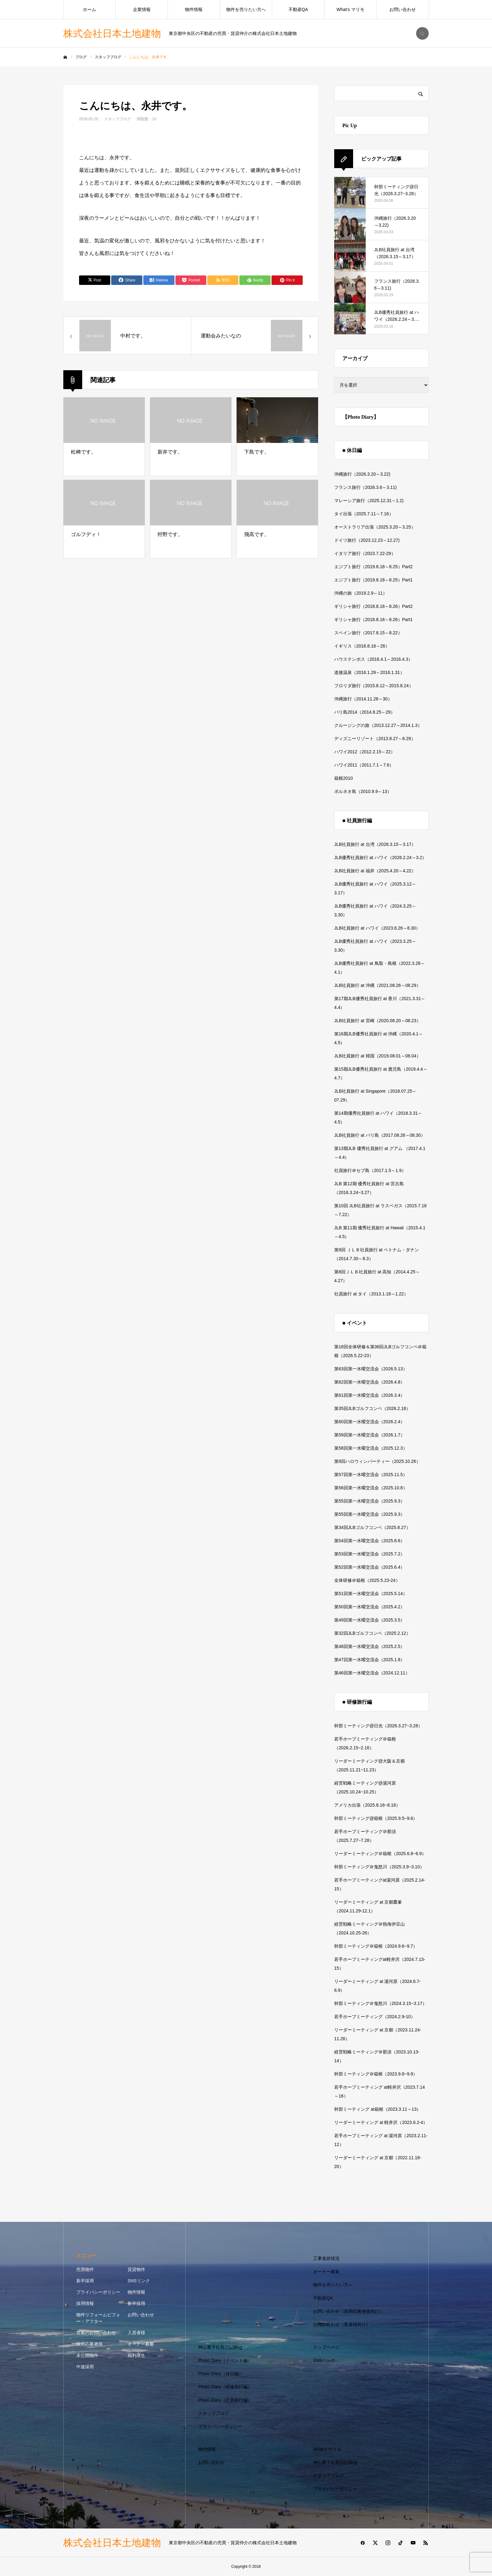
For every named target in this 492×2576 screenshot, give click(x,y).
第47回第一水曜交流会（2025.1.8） (369, 1659)
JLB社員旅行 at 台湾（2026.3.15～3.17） (375, 844)
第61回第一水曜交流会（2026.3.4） (369, 1395)
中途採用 (85, 2366)
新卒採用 (85, 2280)
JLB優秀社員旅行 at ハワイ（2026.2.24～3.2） (380, 857)
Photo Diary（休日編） (220, 2373)
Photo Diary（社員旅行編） (225, 2400)
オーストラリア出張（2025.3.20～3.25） (374, 526)
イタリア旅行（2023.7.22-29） (365, 553)
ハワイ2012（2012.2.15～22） (364, 751)
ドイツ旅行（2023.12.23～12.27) (367, 540)
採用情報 (85, 2303)
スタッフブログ (117, 119)
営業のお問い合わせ (96, 2332)
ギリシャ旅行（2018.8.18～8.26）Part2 (373, 606)
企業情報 (142, 9)
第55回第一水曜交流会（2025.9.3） (369, 1500)
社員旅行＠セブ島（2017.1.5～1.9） (370, 1170)
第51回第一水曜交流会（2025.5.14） (370, 1593)
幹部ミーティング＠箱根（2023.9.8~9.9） (375, 2073)
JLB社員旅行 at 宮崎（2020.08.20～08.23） (377, 1020)
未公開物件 (87, 2355)
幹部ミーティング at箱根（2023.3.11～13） (377, 2109)
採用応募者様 (89, 2344)
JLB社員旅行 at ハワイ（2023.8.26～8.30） (377, 928)
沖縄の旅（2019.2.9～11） (360, 593)
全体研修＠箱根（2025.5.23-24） (367, 1580)
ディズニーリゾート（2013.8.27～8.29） (374, 738)
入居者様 (136, 2332)
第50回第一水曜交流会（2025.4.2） (369, 1606)
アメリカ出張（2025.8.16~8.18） (367, 1805)
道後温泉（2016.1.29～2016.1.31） (369, 672)
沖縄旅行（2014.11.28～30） (363, 698)
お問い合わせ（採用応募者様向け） (348, 2311)
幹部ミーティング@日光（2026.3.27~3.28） (378, 1725)
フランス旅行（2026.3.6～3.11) (365, 487)
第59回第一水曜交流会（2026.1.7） (369, 1434)
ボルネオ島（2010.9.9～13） (363, 791)
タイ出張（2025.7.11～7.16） (363, 513)
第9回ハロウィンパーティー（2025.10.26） (377, 1461)
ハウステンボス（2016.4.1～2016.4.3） (373, 659)
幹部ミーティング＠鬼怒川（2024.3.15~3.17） (380, 2003)
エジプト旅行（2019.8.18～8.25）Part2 (373, 566)
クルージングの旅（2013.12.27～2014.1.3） (378, 725)
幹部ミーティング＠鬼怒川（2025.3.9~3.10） (379, 1866)
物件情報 (194, 9)
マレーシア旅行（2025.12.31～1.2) (368, 500)
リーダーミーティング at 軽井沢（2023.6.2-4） (380, 2122)
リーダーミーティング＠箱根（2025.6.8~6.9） (380, 1853)
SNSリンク (139, 2280)
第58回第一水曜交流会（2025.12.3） (370, 1448)
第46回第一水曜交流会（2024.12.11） (372, 1672)
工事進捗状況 (326, 2258)
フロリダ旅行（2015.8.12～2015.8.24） (373, 685)
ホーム (89, 9)
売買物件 (85, 2269)
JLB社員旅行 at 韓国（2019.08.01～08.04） (377, 1055)
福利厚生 (136, 2355)
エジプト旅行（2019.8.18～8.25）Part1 (373, 579)
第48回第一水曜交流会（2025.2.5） (369, 1646)
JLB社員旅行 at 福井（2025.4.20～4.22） (375, 870)
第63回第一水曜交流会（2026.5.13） (370, 1368)
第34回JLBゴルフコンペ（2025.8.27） (372, 1527)
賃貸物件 (136, 2269)
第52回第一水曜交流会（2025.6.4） (369, 1567)
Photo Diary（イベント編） (225, 2360)
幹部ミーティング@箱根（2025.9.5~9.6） (375, 1818)
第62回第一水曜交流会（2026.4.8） (369, 1381)
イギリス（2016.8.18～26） (362, 645)
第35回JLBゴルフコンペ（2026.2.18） (372, 1408)
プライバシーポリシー (98, 2292)
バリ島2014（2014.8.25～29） (364, 712)
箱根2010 (343, 778)
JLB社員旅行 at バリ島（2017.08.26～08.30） (379, 1135)
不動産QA (298, 9)
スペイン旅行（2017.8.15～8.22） (368, 632)
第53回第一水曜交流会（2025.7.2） (369, 1553)
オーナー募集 (141, 2344)
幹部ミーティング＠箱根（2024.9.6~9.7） (375, 1946)
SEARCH (422, 33)
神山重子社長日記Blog (220, 2347)
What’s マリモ (350, 9)
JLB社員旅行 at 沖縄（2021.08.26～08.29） (377, 985)
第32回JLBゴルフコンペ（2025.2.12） (372, 1633)
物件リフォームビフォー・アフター (98, 2318)
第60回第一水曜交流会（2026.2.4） (369, 1421)
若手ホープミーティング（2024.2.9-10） (374, 2016)
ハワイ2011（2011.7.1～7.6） (364, 764)
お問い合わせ (402, 9)
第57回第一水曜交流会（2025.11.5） (370, 1474)
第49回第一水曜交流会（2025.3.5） (369, 1619)
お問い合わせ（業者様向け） (341, 2324)
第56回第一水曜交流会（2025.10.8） (370, 1487)
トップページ (326, 2347)
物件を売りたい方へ (246, 9)
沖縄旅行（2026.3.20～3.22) (362, 474)
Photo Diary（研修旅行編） (225, 2386)
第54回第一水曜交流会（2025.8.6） (369, 1540)
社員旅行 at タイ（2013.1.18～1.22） (371, 1293)
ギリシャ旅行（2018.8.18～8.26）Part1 (373, 619)
